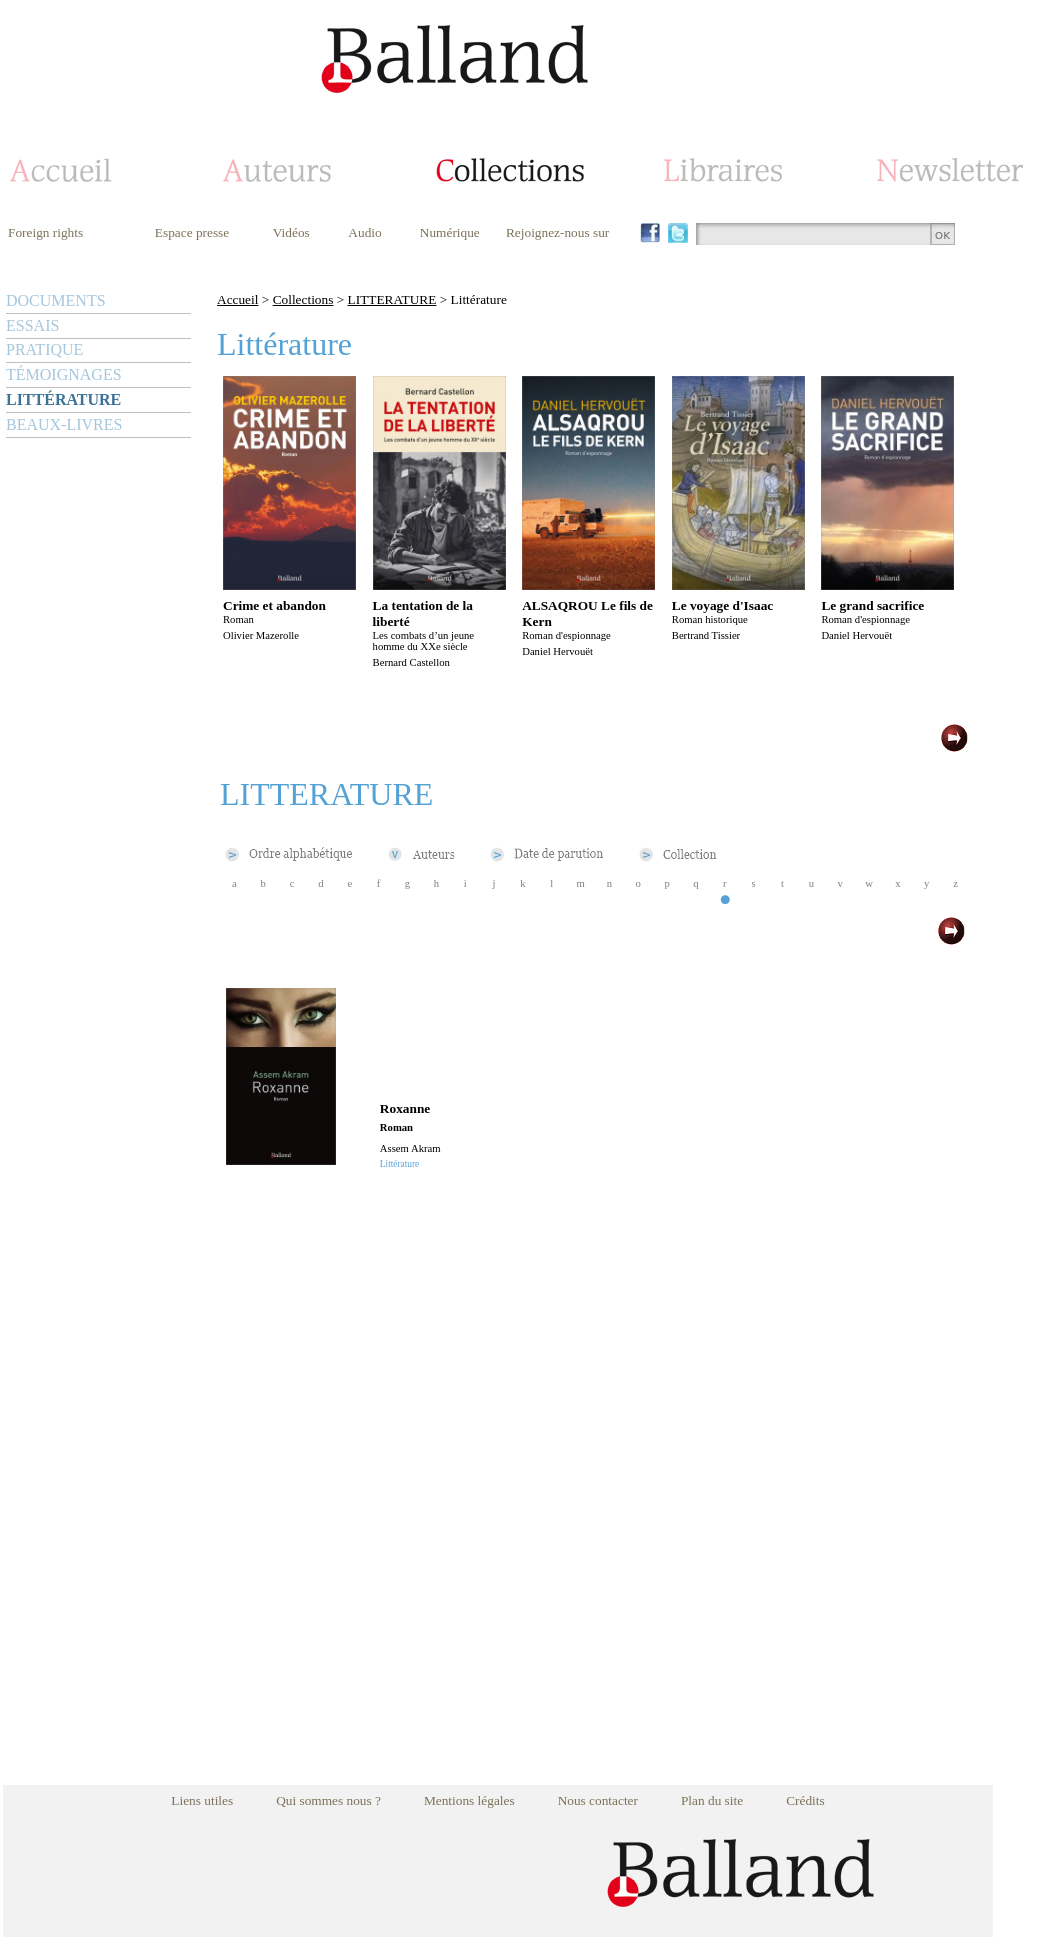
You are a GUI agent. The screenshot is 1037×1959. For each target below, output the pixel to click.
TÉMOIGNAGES (64, 374)
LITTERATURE (392, 299)
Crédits (805, 1800)
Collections (303, 299)
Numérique (450, 232)
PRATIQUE (44, 349)
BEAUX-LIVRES (64, 424)
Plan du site (712, 1800)
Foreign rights (45, 232)
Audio (364, 232)
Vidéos (291, 232)
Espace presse (192, 232)
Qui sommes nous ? (328, 1800)
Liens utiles (202, 1800)
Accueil (237, 299)
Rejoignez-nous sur (557, 232)
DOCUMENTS (56, 300)
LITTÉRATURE (63, 399)
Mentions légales (469, 1800)
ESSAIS (32, 325)
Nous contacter (598, 1800)
